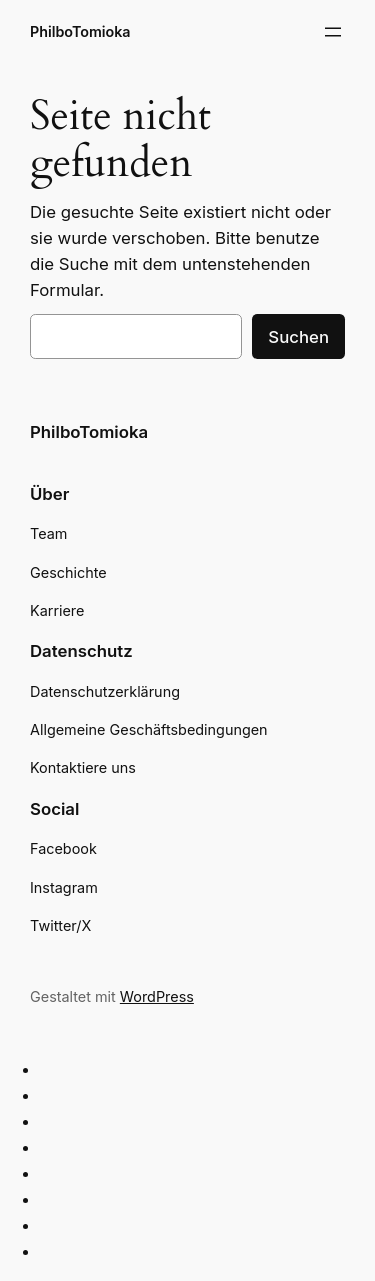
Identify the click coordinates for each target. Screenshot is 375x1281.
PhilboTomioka (80, 31)
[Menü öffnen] (333, 32)
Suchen (298, 337)
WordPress (157, 996)
